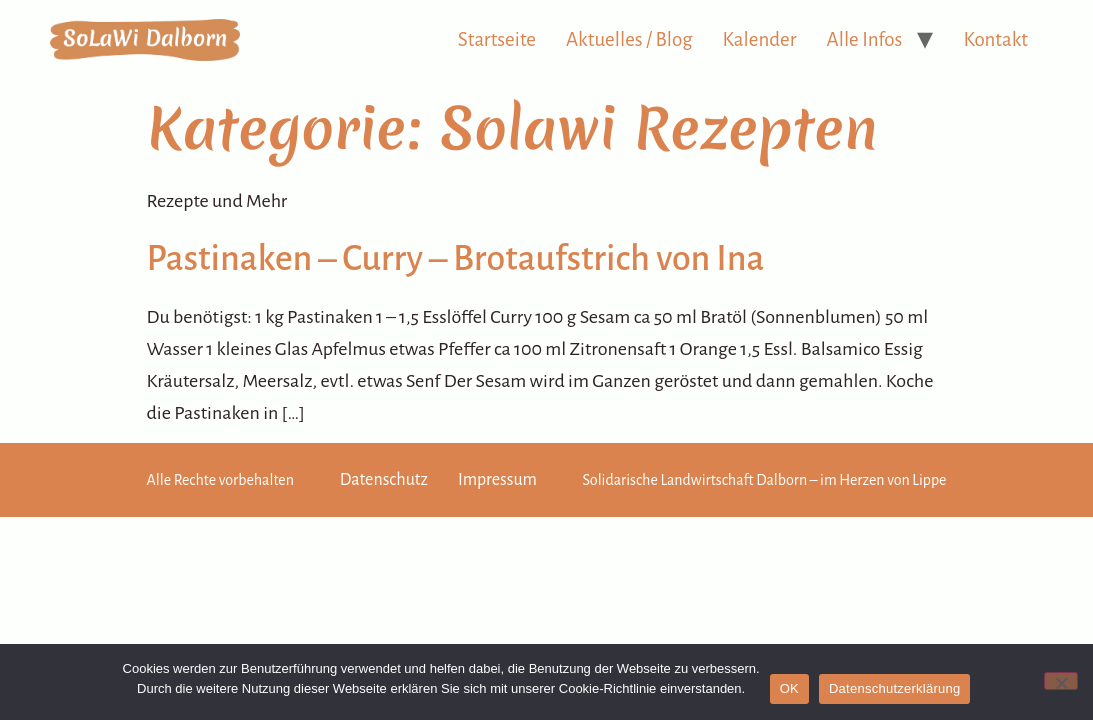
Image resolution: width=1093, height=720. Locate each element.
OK (789, 688)
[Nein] (1061, 681)
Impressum (497, 480)
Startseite (497, 39)
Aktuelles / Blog (629, 39)
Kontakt (995, 39)
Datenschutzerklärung (894, 688)
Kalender (760, 39)
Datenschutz (384, 480)
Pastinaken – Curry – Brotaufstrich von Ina (456, 259)
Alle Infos (865, 39)
